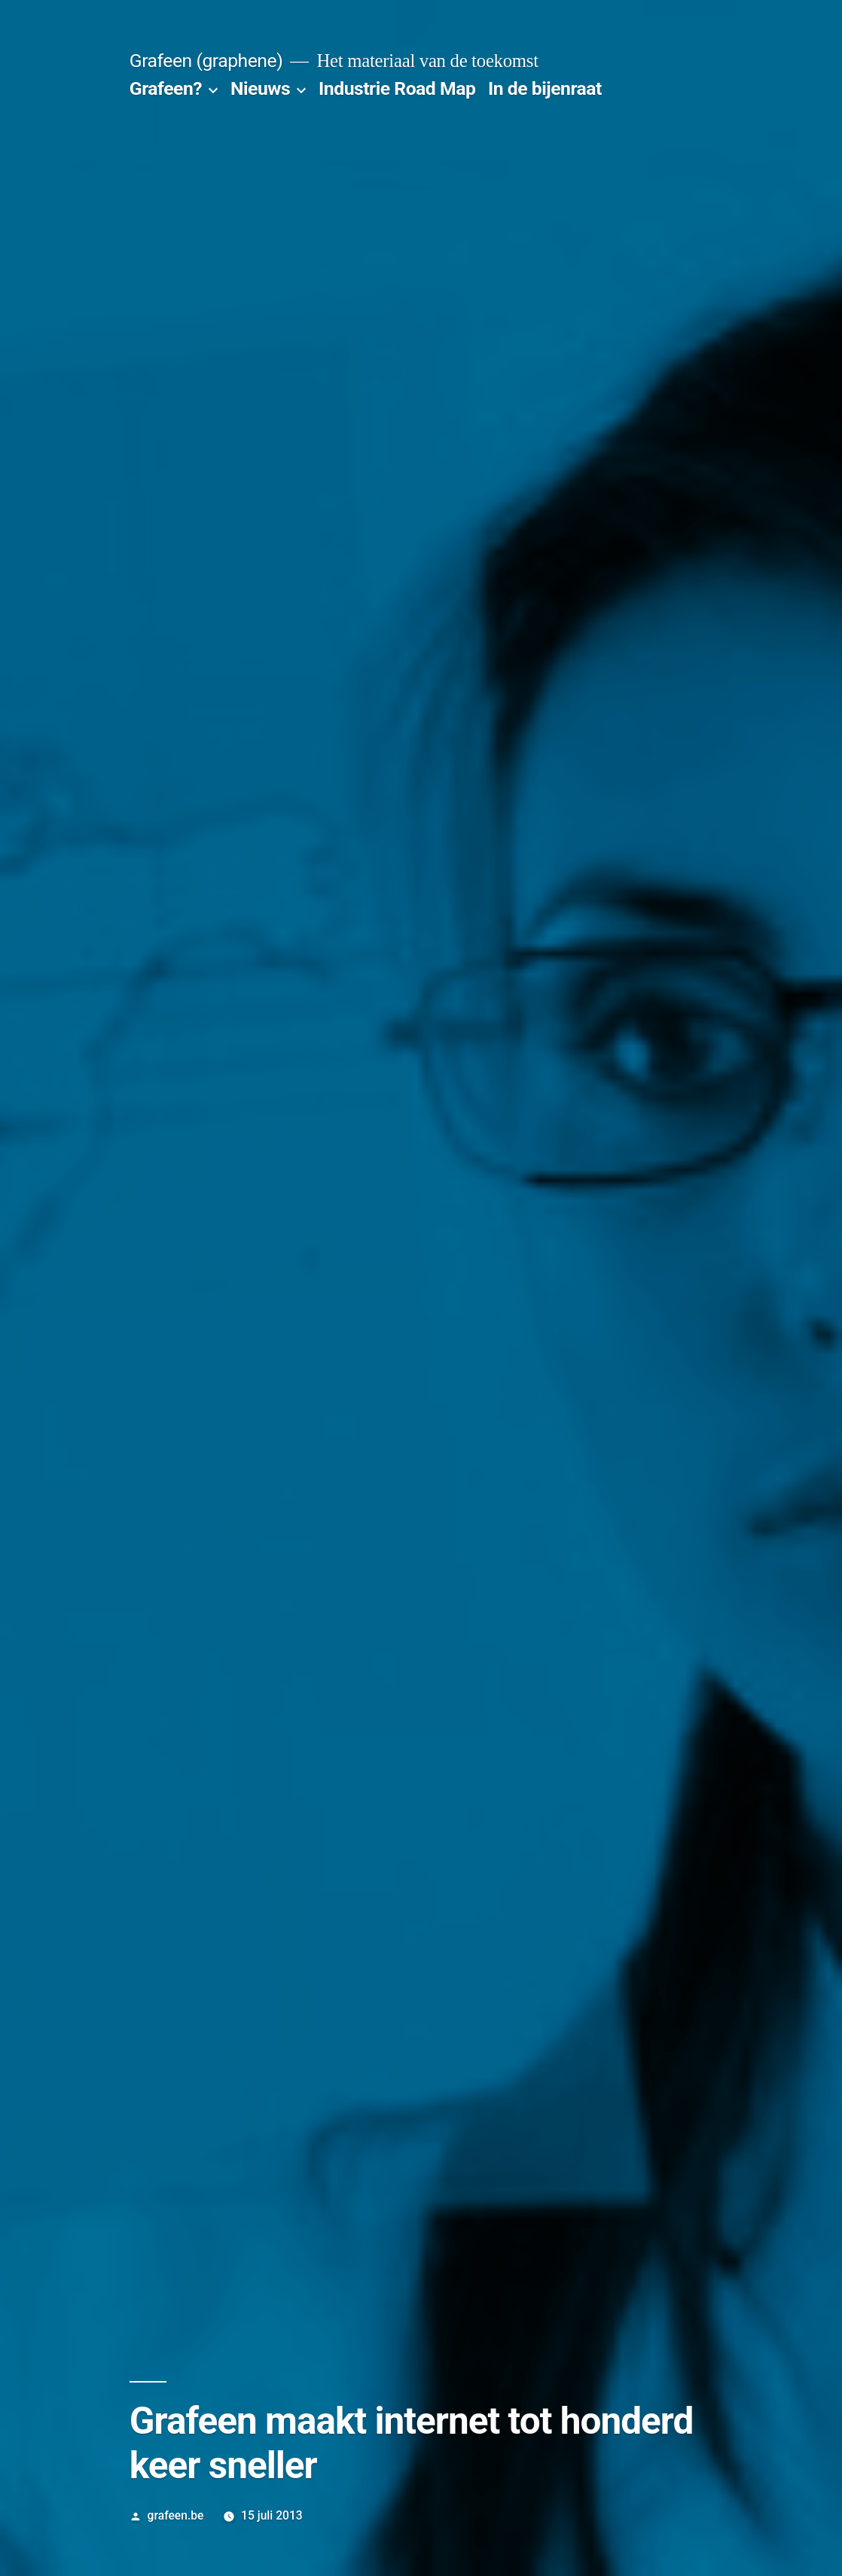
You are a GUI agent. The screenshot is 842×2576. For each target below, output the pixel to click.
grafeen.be (176, 2515)
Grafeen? (166, 88)
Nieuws (260, 88)
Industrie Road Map (397, 88)
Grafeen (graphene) (206, 61)
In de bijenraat (545, 88)
